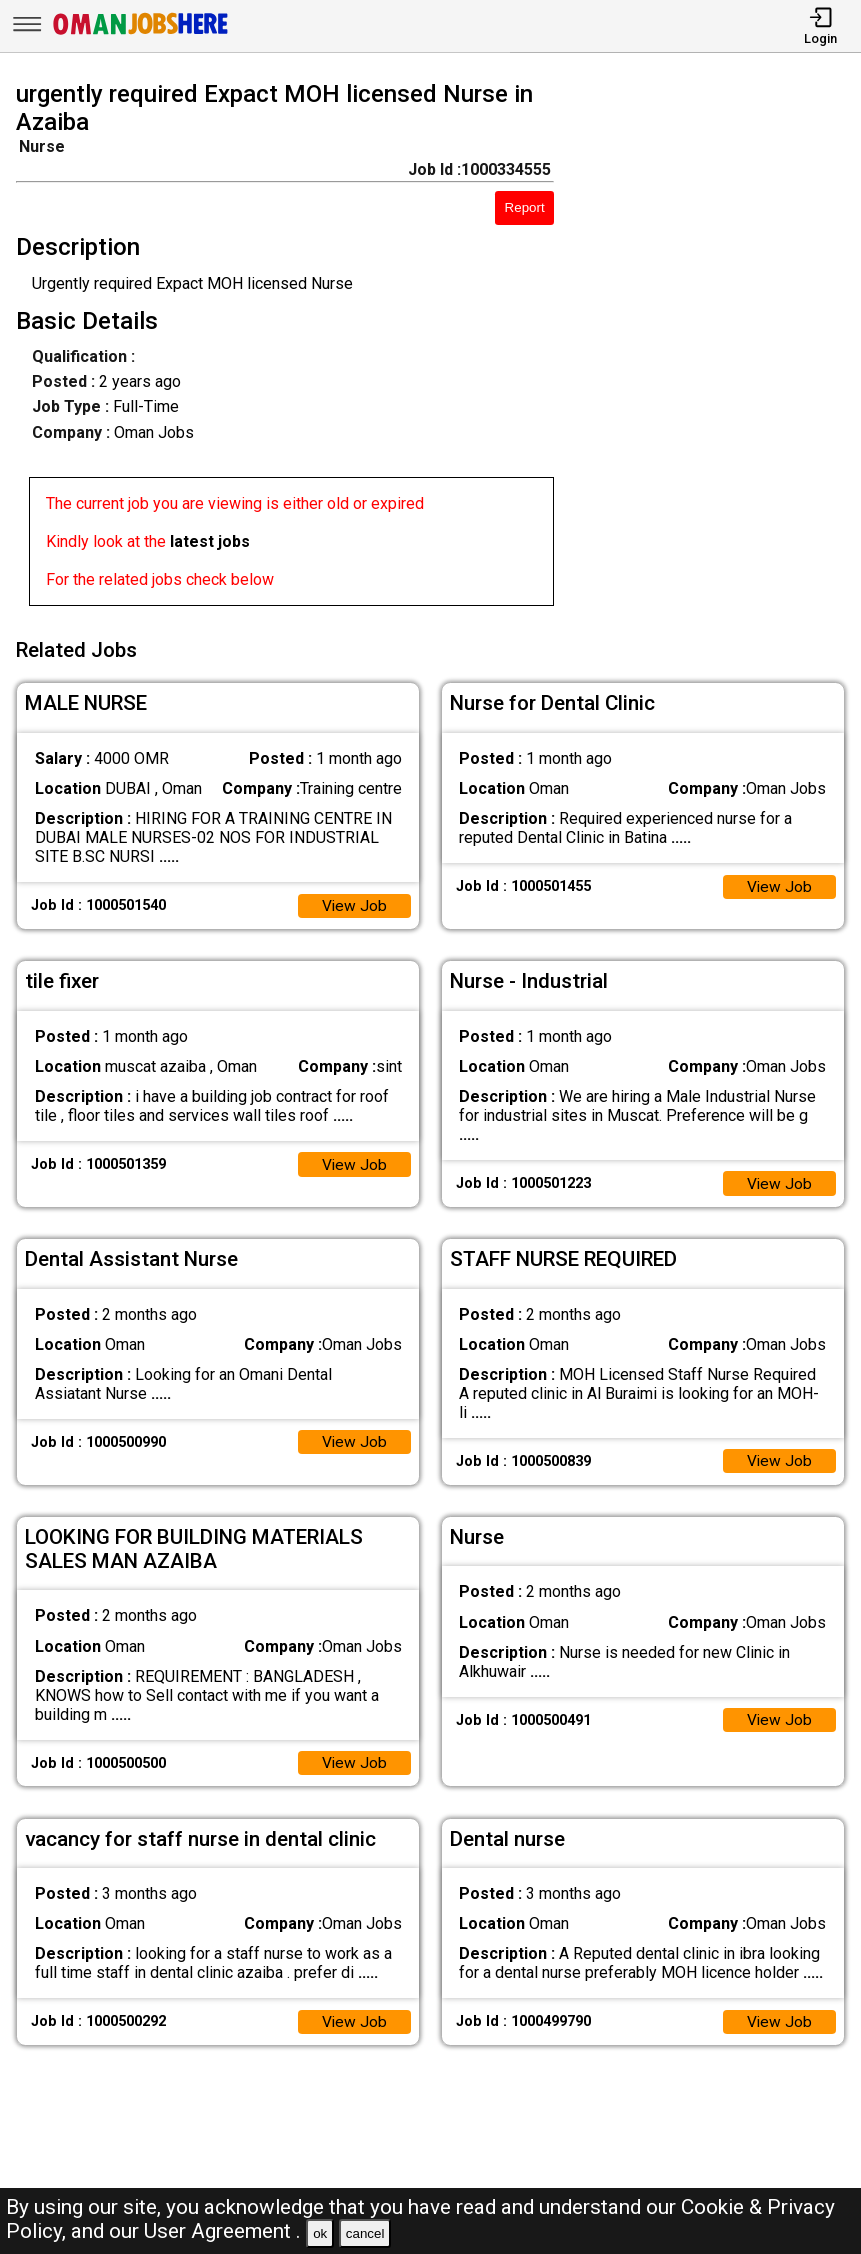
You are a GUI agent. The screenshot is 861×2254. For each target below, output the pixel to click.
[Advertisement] (718, 347)
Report (525, 207)
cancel (365, 2233)
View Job (354, 901)
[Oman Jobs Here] (141, 34)
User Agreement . (222, 2231)
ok (320, 2233)
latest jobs (210, 541)
